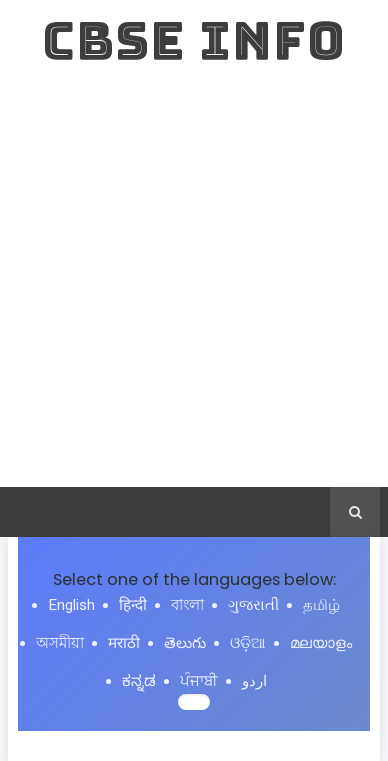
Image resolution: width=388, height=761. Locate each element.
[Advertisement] (194, 283)
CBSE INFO (194, 40)
